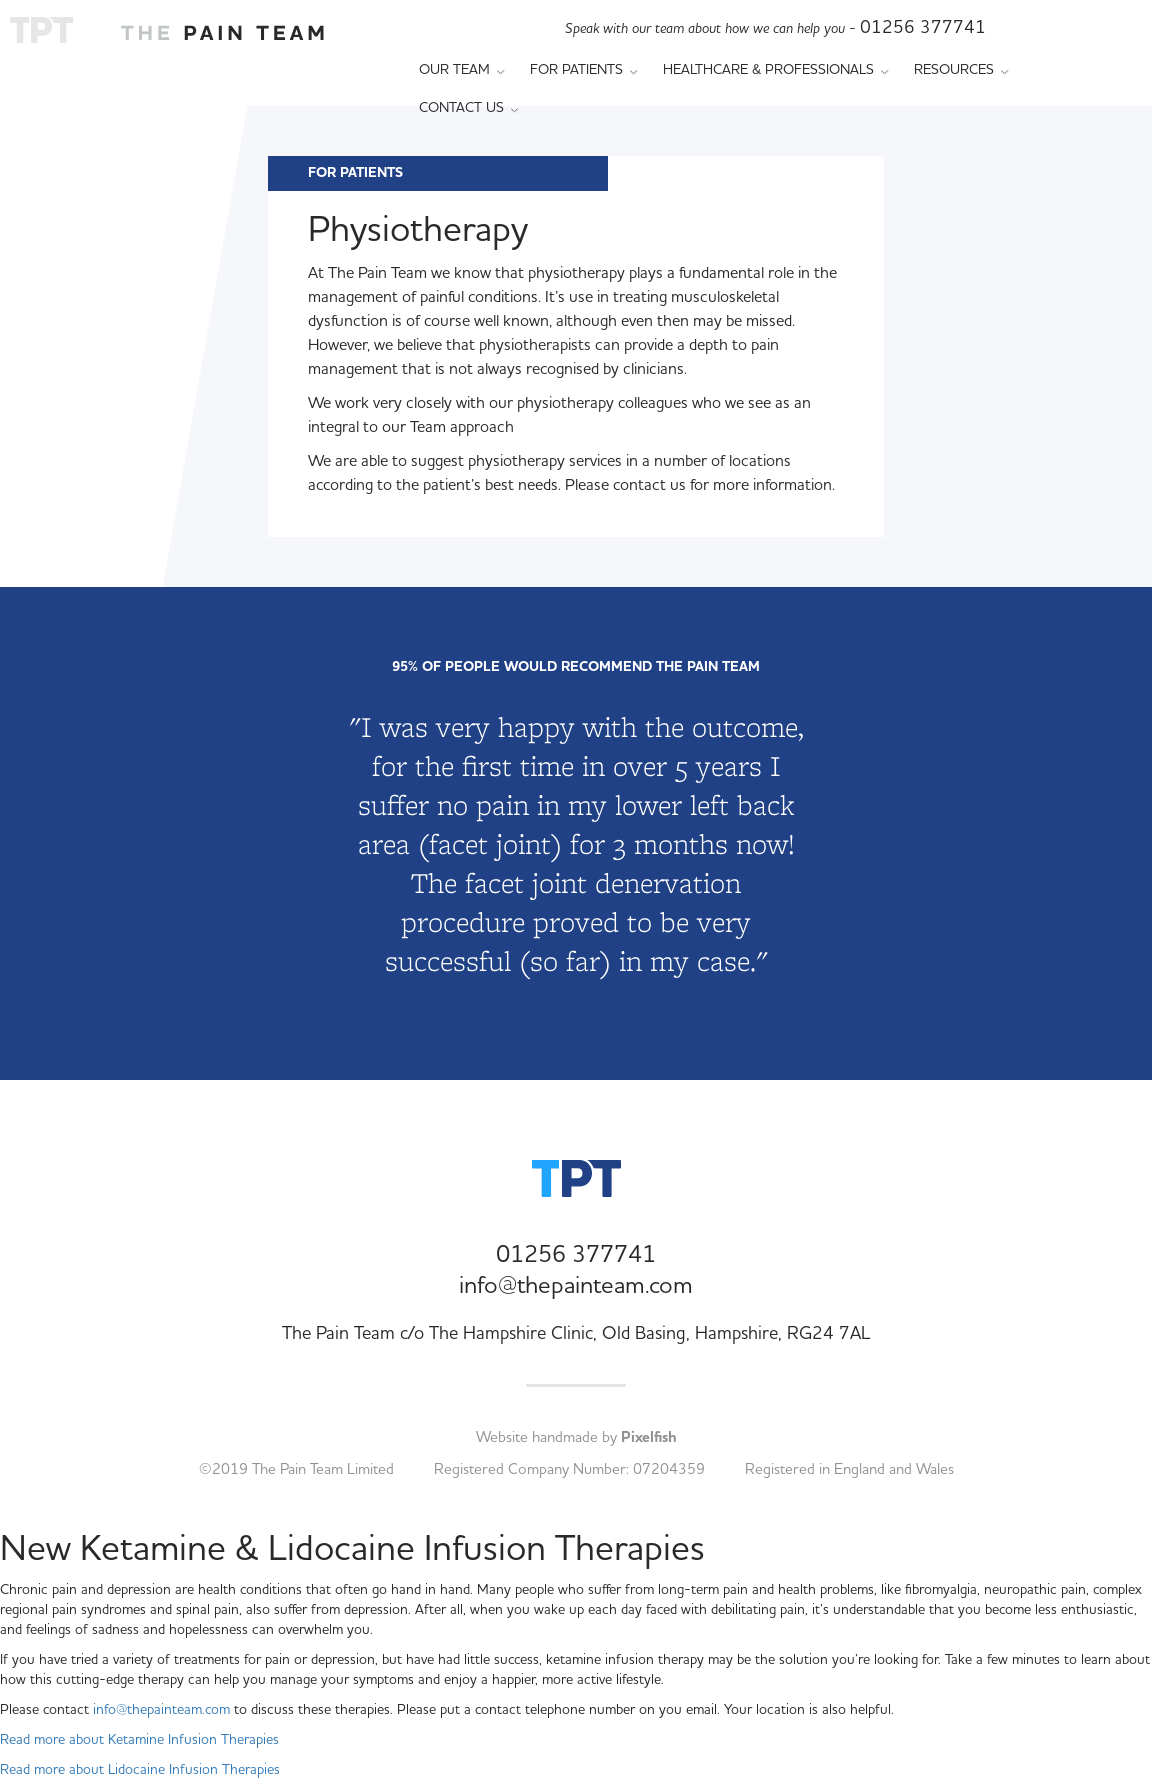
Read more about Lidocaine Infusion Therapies (140, 1770)
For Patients (584, 70)
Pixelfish (649, 1437)
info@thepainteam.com (576, 1286)
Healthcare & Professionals (776, 70)
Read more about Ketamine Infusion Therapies (139, 1740)
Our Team (462, 70)
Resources (961, 70)
